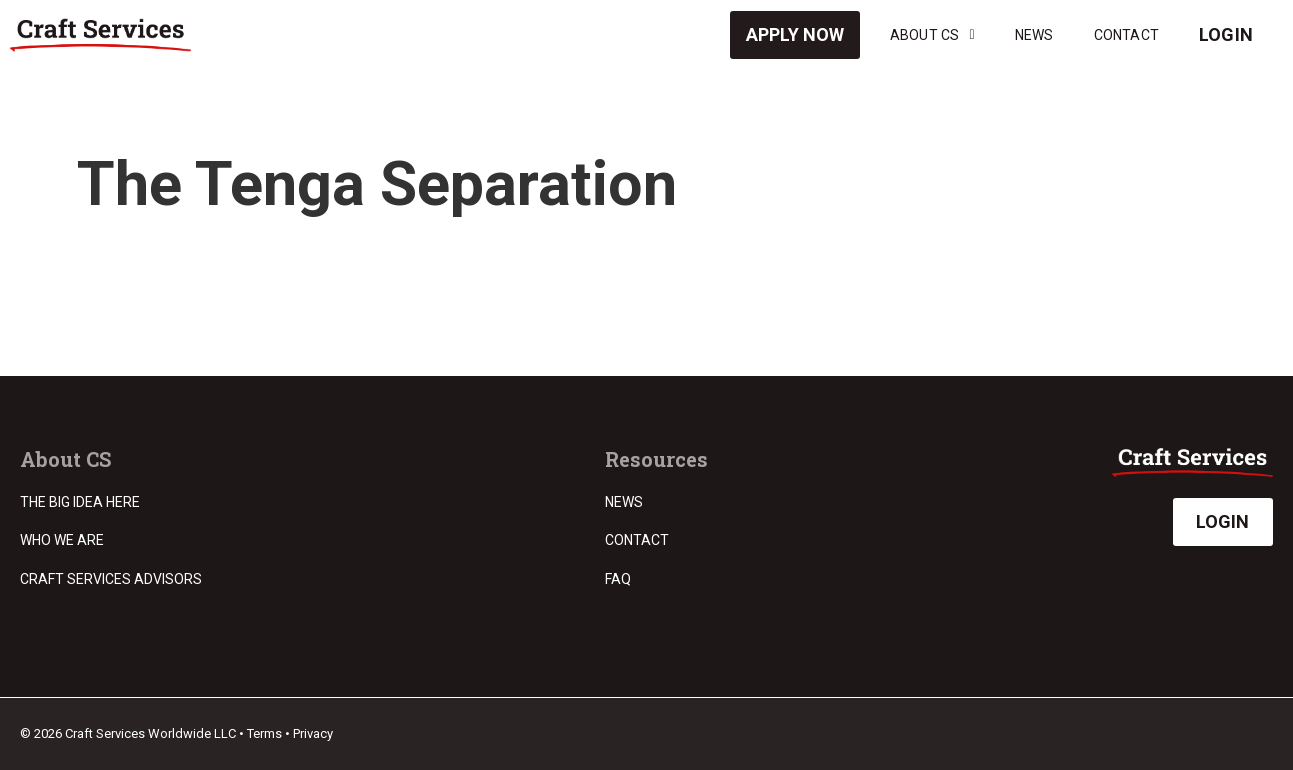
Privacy (313, 733)
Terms (264, 733)
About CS (932, 35)
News (1034, 35)
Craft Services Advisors (111, 579)
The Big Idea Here (80, 502)
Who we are (62, 540)
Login (1226, 34)
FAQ (618, 579)
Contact (1126, 35)
